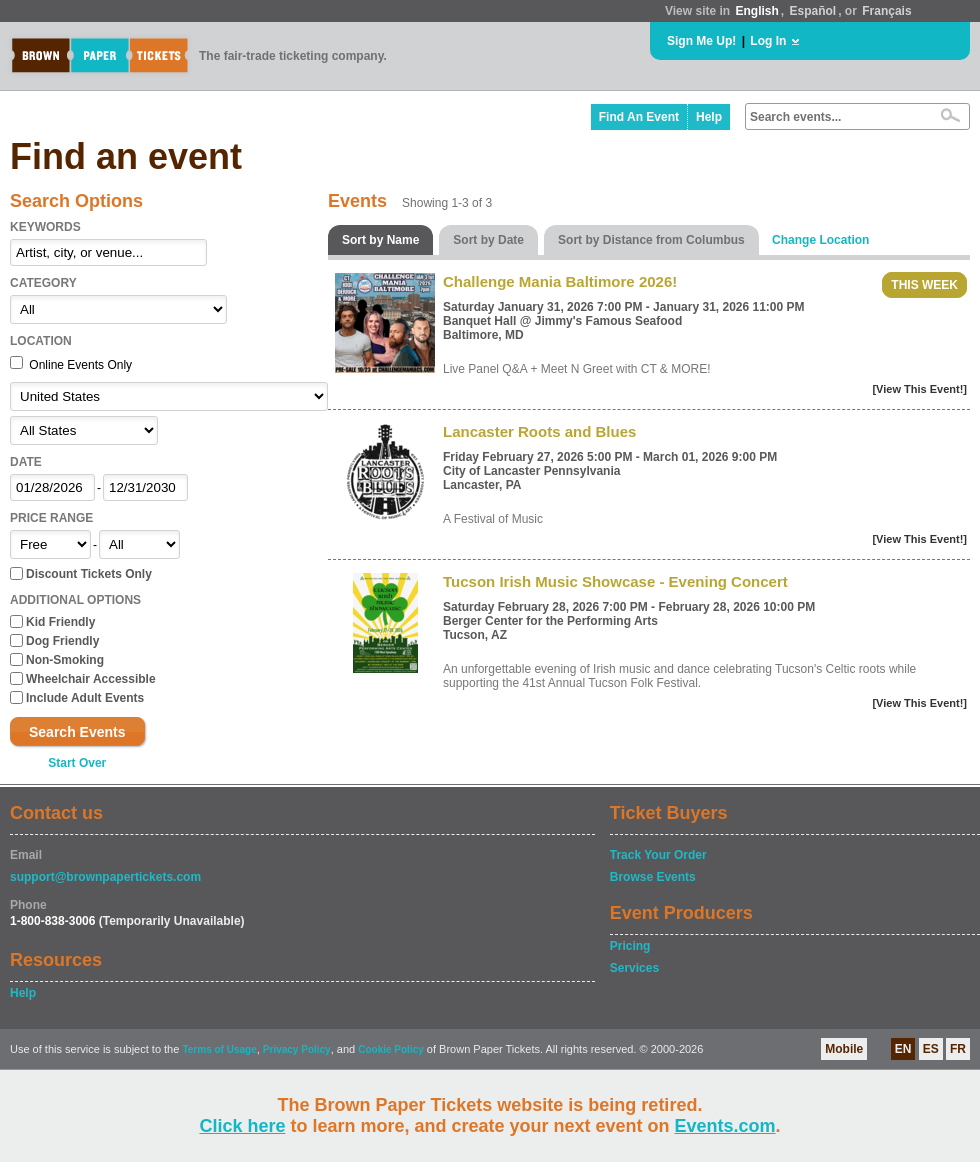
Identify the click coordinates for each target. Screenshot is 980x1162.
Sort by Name (380, 240)
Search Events (77, 732)
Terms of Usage (219, 1049)
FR (958, 1049)
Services (634, 968)
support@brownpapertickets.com (105, 877)
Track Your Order (658, 855)
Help (709, 117)
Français (886, 11)
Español (813, 11)
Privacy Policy (297, 1049)
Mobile (844, 1049)
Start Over (77, 763)
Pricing (630, 946)
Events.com (725, 1126)
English (756, 11)
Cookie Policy (391, 1049)
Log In (768, 41)
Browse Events (653, 877)
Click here (242, 1126)
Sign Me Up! (701, 41)
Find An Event (639, 117)
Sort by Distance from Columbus (651, 240)
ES (931, 1049)
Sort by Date (488, 240)
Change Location (820, 240)
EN (903, 1049)
